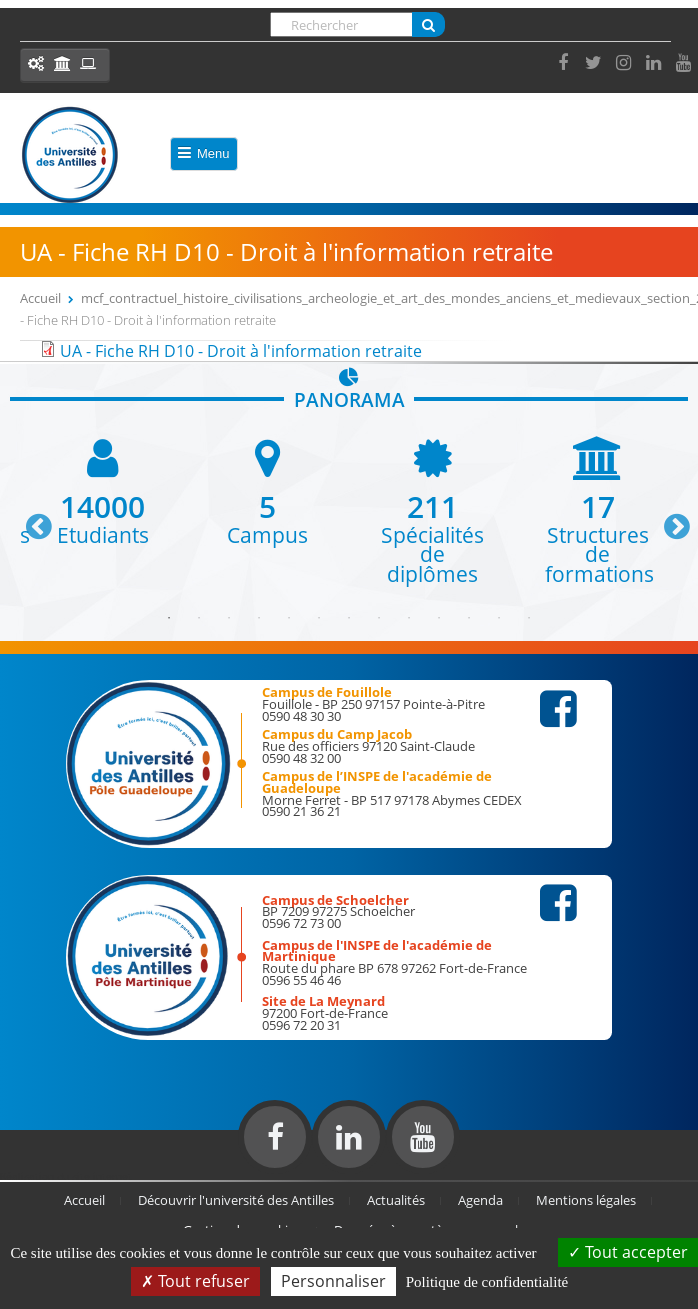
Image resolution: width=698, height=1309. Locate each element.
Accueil (40, 298)
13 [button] (529, 618)
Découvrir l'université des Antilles (236, 1200)
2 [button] (199, 618)
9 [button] (409, 618)
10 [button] (439, 618)
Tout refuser (195, 1281)
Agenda (480, 1200)
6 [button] (319, 618)
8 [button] (379, 618)
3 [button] (229, 618)
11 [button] (469, 618)
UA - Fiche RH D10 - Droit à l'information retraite (241, 351)
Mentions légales (586, 1200)
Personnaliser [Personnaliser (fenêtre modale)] (333, 1281)
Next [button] (668, 519)
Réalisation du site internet (66, 1176)
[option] (102, 490)
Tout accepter (628, 1252)
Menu (204, 153)
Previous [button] (30, 519)
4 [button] (259, 618)
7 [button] (349, 618)
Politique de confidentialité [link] (487, 1282)
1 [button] (169, 618)
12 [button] (499, 618)
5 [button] (289, 618)
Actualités (396, 1200)
